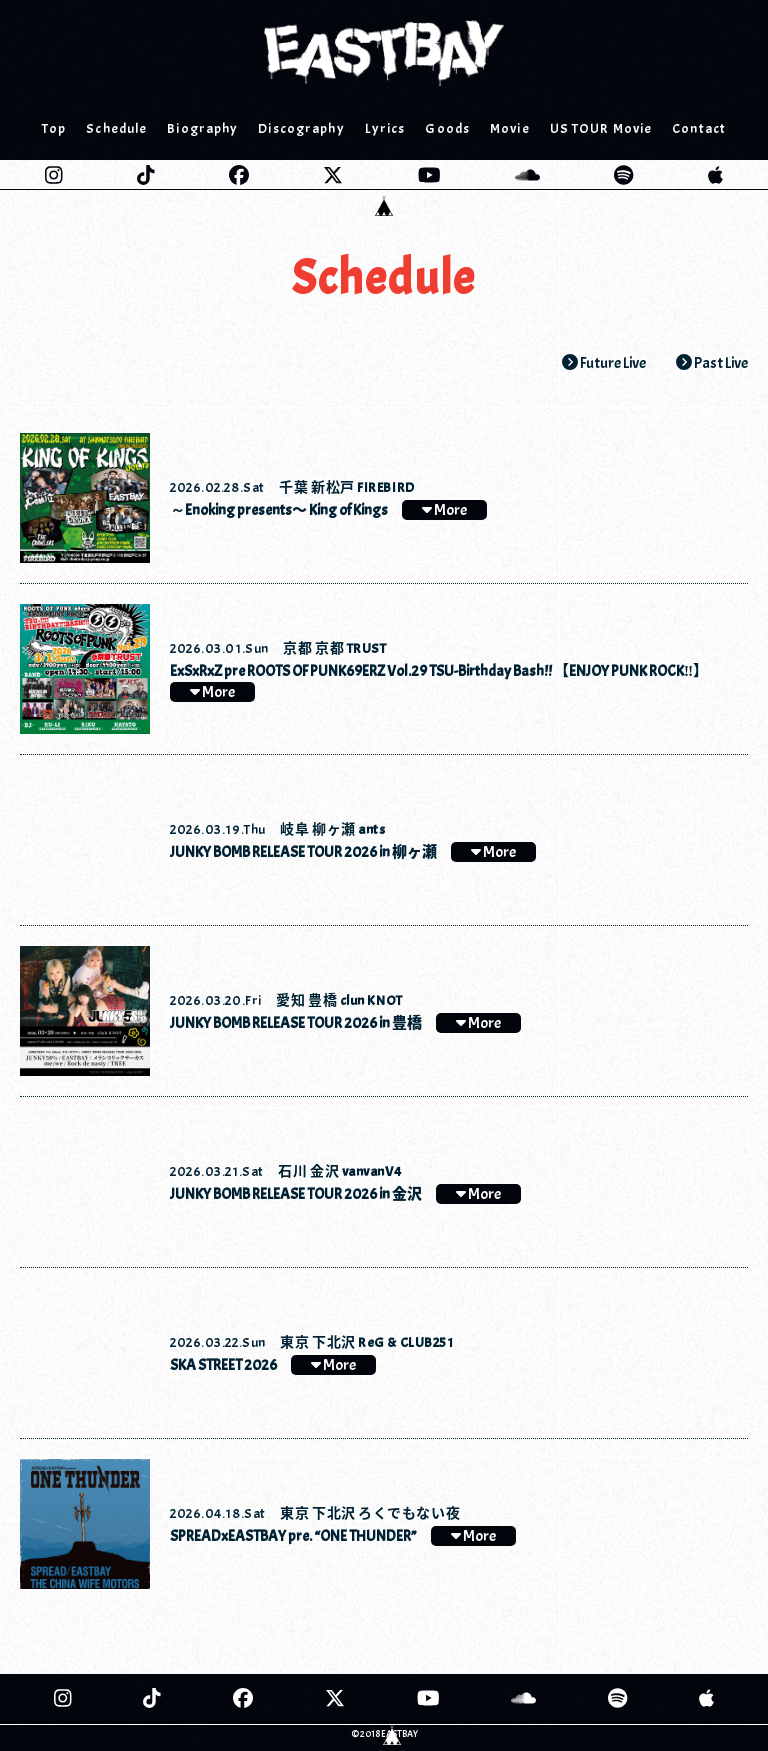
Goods (447, 128)
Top (54, 128)
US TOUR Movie (601, 128)
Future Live (604, 363)
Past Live (712, 363)
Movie (510, 128)
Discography (301, 128)
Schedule (116, 128)
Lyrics (385, 128)
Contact (699, 128)
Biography (202, 128)
